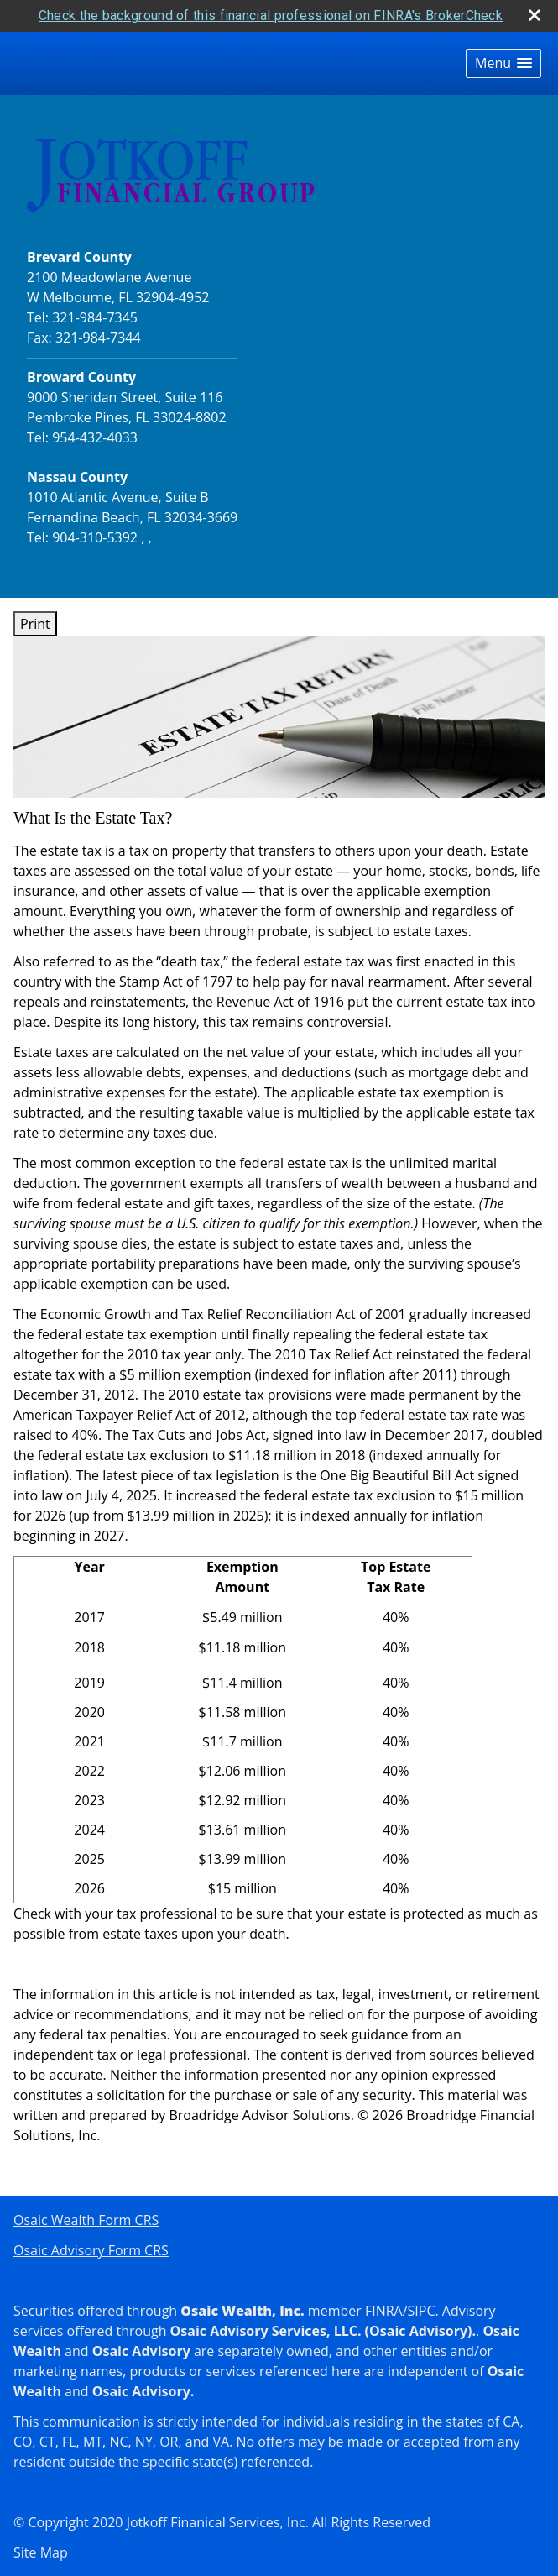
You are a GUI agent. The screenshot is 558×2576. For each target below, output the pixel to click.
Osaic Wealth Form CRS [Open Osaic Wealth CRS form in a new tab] (86, 2220)
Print (35, 624)
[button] (503, 63)
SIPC (421, 2310)
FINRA (384, 2310)
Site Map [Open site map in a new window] (40, 2552)
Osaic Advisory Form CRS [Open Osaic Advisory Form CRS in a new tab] (91, 2250)
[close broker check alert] (534, 15)
